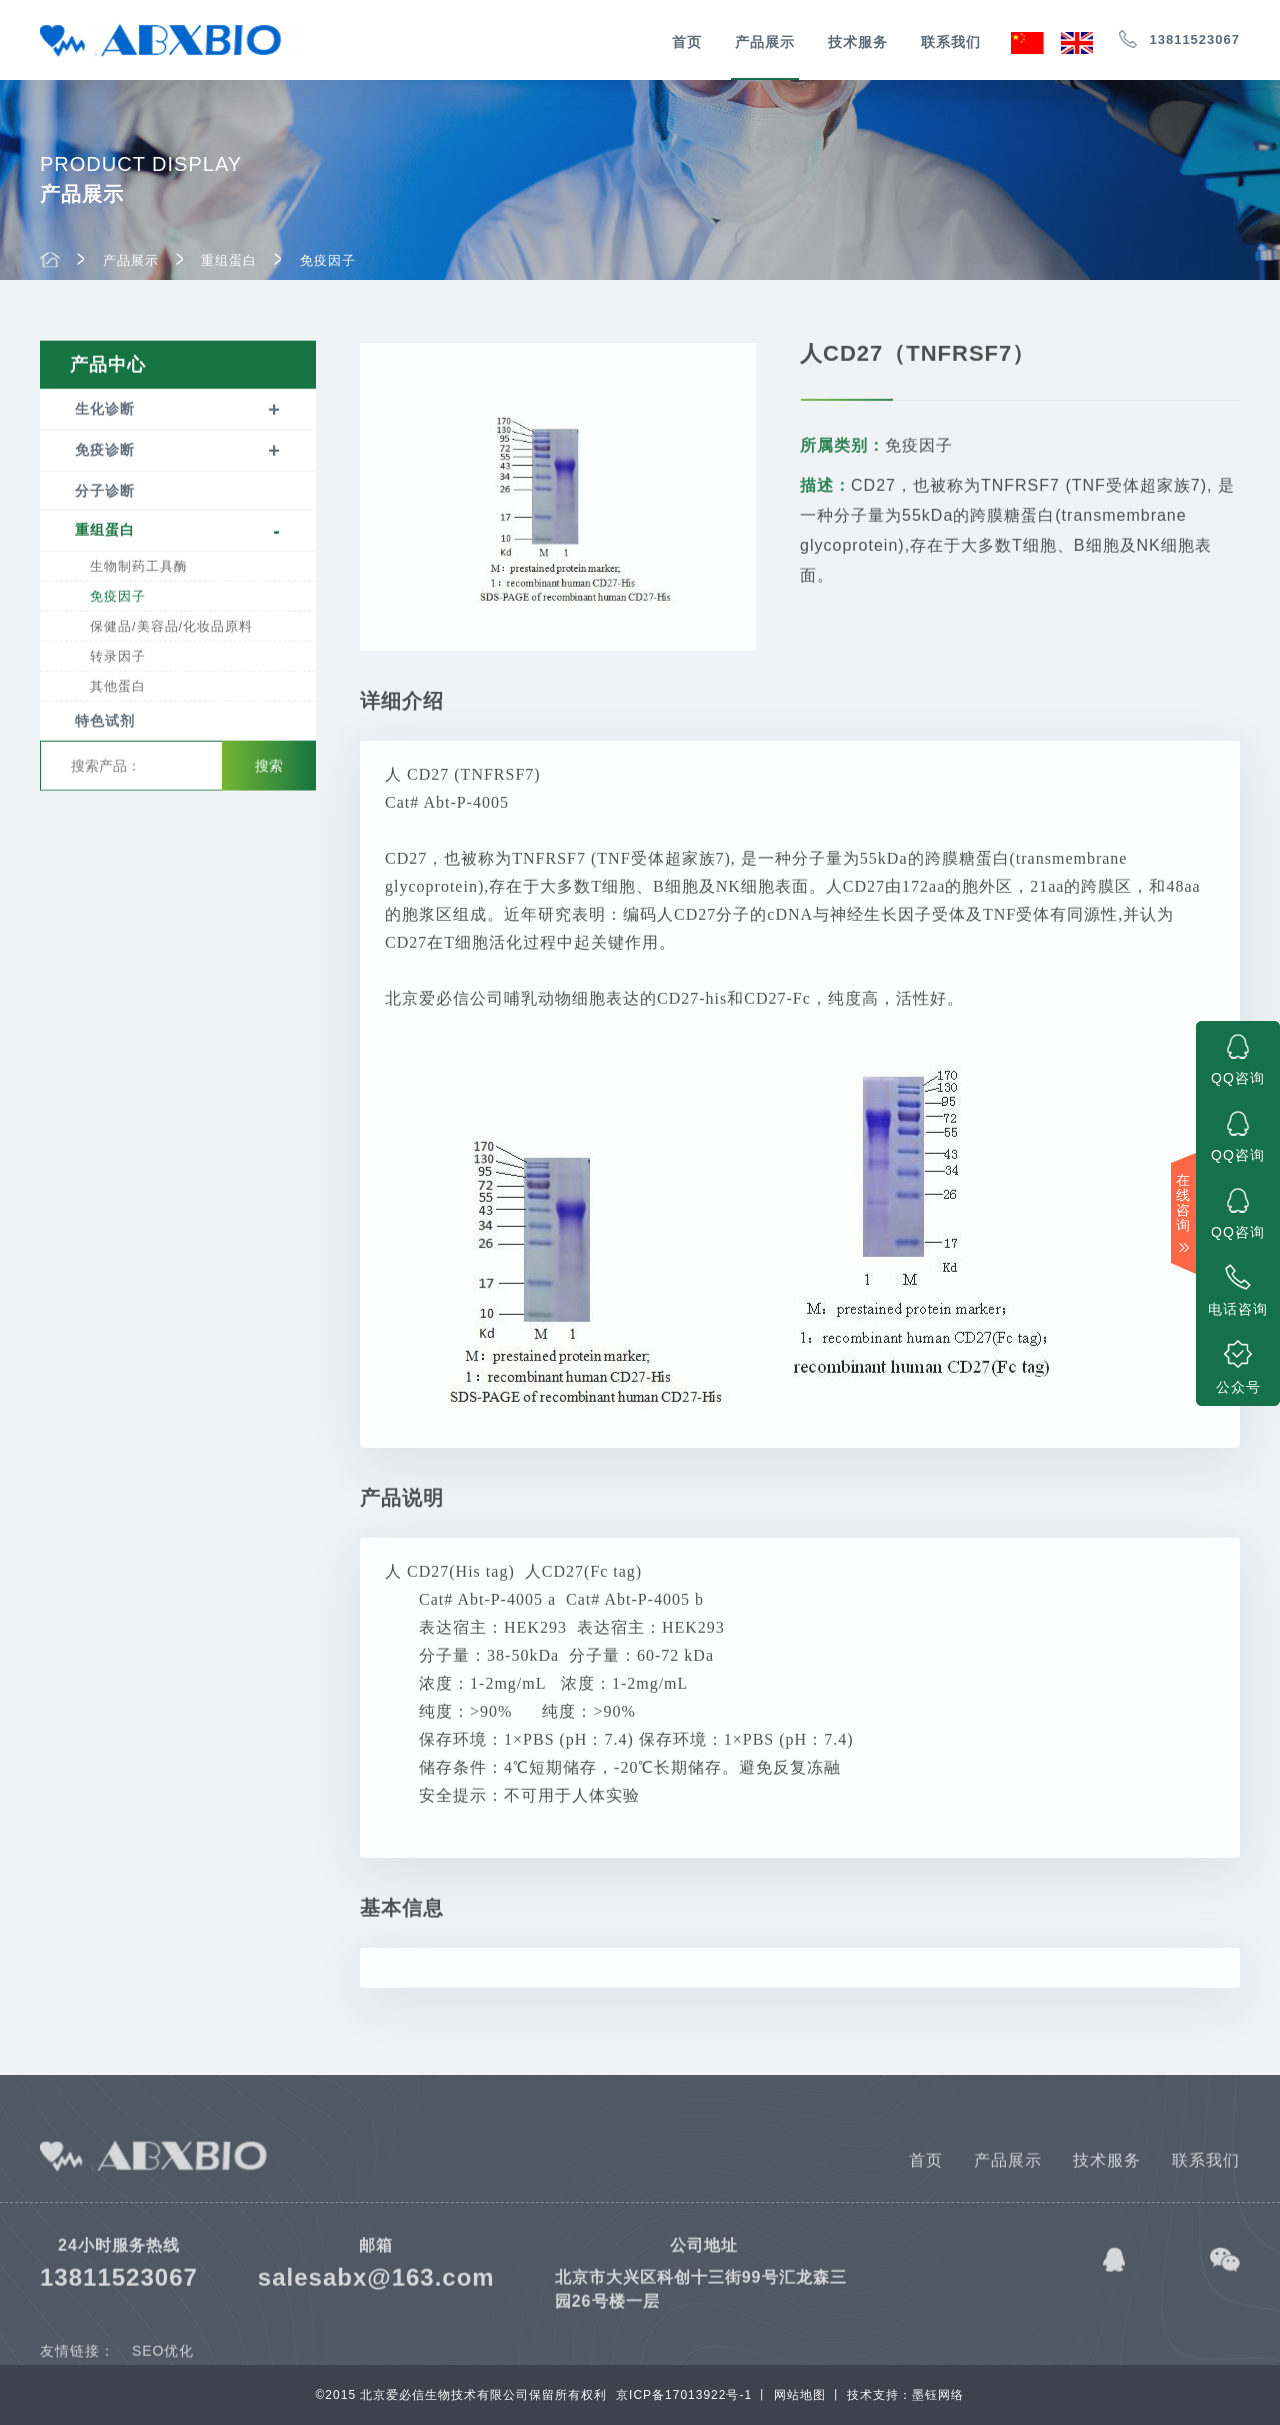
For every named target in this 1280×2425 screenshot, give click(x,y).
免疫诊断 (105, 454)
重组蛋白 (229, 263)
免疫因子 (328, 263)
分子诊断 (105, 495)
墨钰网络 (938, 2395)
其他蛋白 (118, 690)
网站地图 (800, 2395)
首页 (687, 42)
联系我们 (951, 42)
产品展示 (765, 42)
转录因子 (118, 660)
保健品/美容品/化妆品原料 (171, 630)
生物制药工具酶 (139, 570)
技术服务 (858, 42)
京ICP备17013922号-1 (684, 2395)
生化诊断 (105, 413)
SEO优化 (163, 2362)
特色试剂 (105, 725)
